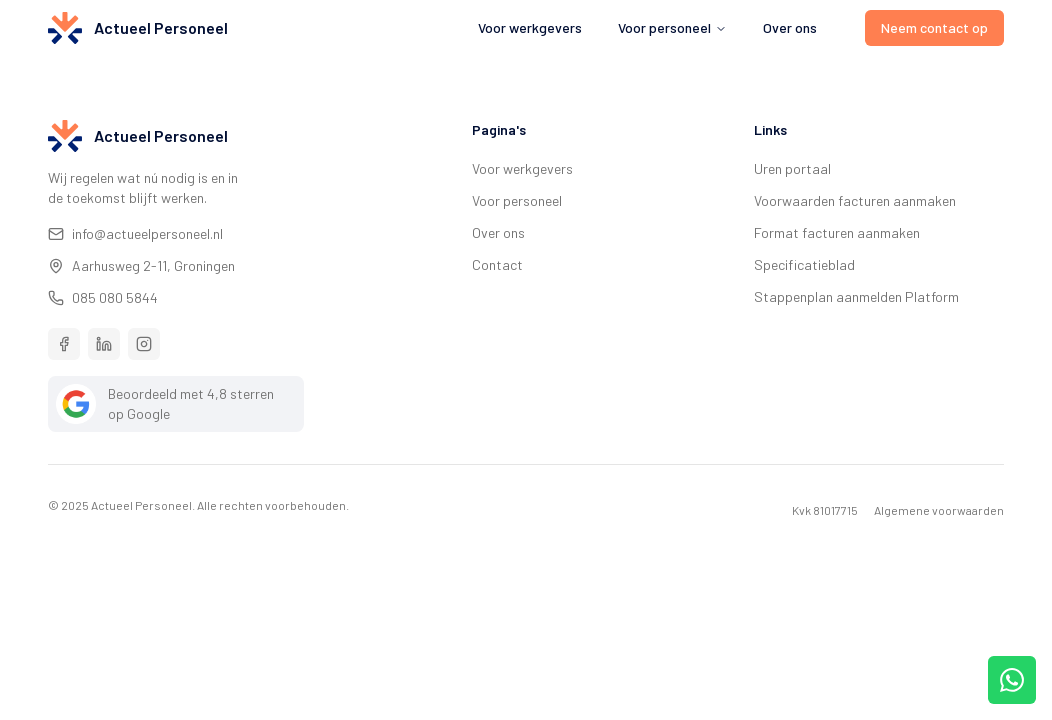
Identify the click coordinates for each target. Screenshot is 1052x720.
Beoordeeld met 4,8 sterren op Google (165, 404)
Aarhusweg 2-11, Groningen (141, 265)
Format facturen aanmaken (837, 232)
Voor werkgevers (530, 27)
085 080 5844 (103, 297)
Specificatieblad (804, 264)
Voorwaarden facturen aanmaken (855, 200)
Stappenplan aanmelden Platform (856, 296)
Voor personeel (517, 200)
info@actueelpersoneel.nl (135, 233)
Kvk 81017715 (825, 510)
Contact (497, 264)
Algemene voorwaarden (939, 510)
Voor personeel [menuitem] (672, 27)
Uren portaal (792, 168)
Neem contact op (934, 27)
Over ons (790, 27)
